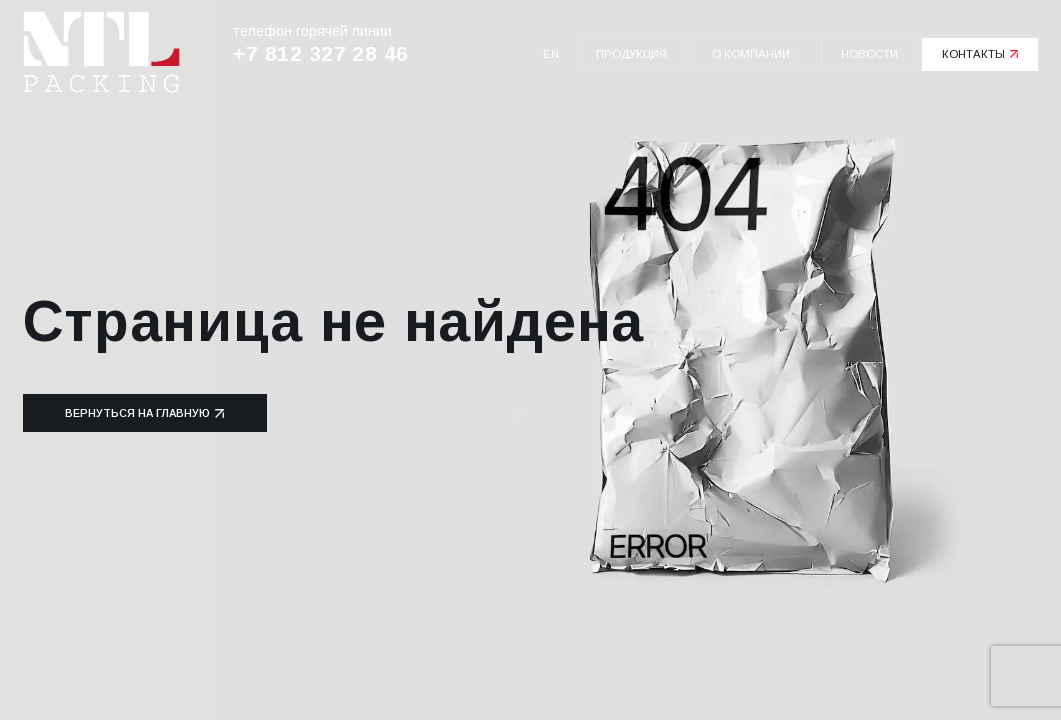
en (551, 54)
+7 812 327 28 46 (321, 53)
